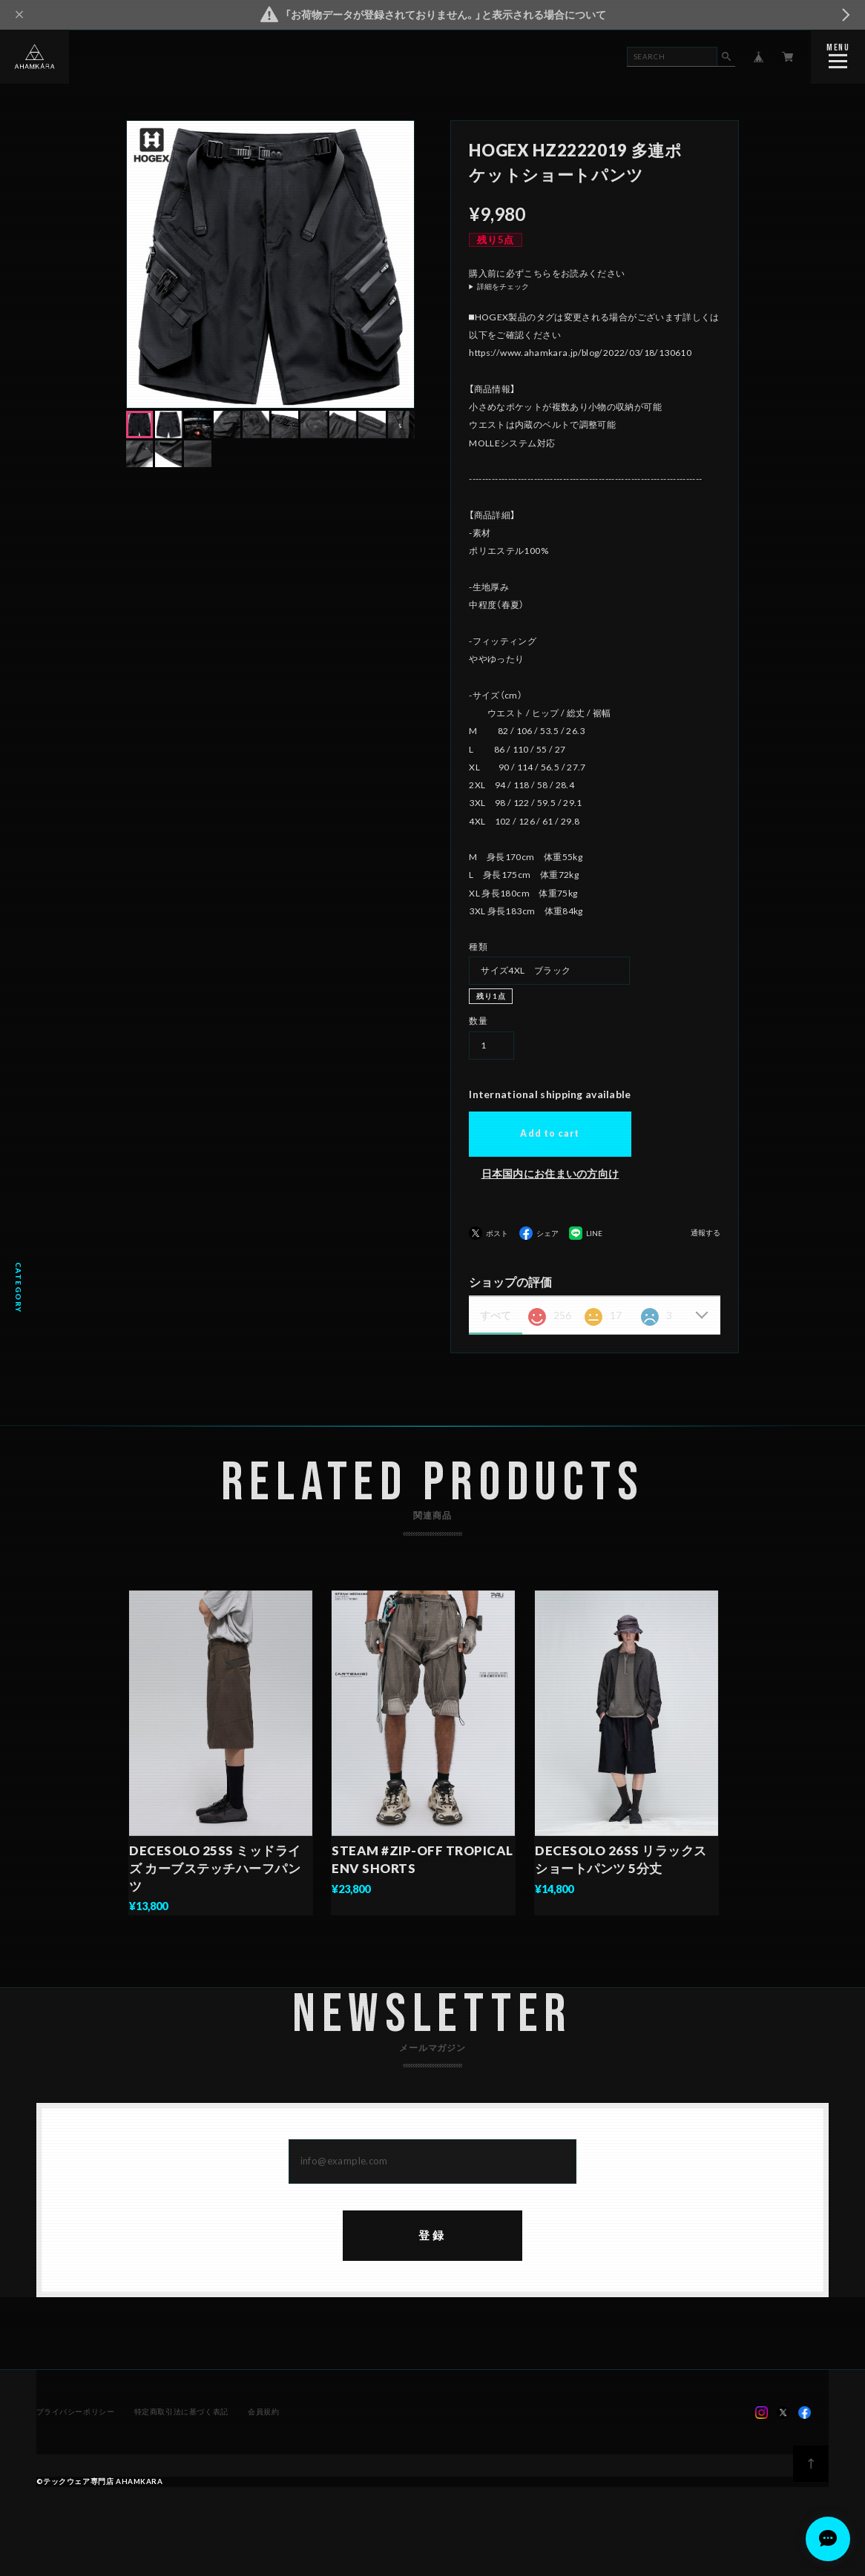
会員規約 (263, 2413)
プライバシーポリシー (75, 2413)
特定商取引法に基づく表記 (181, 2413)
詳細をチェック (503, 287)
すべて (495, 1315)
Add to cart (549, 1133)
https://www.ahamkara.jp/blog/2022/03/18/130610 (580, 352)
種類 (478, 946)
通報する (705, 1233)
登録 (432, 2237)
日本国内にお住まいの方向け (550, 1173)
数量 (478, 1020)
